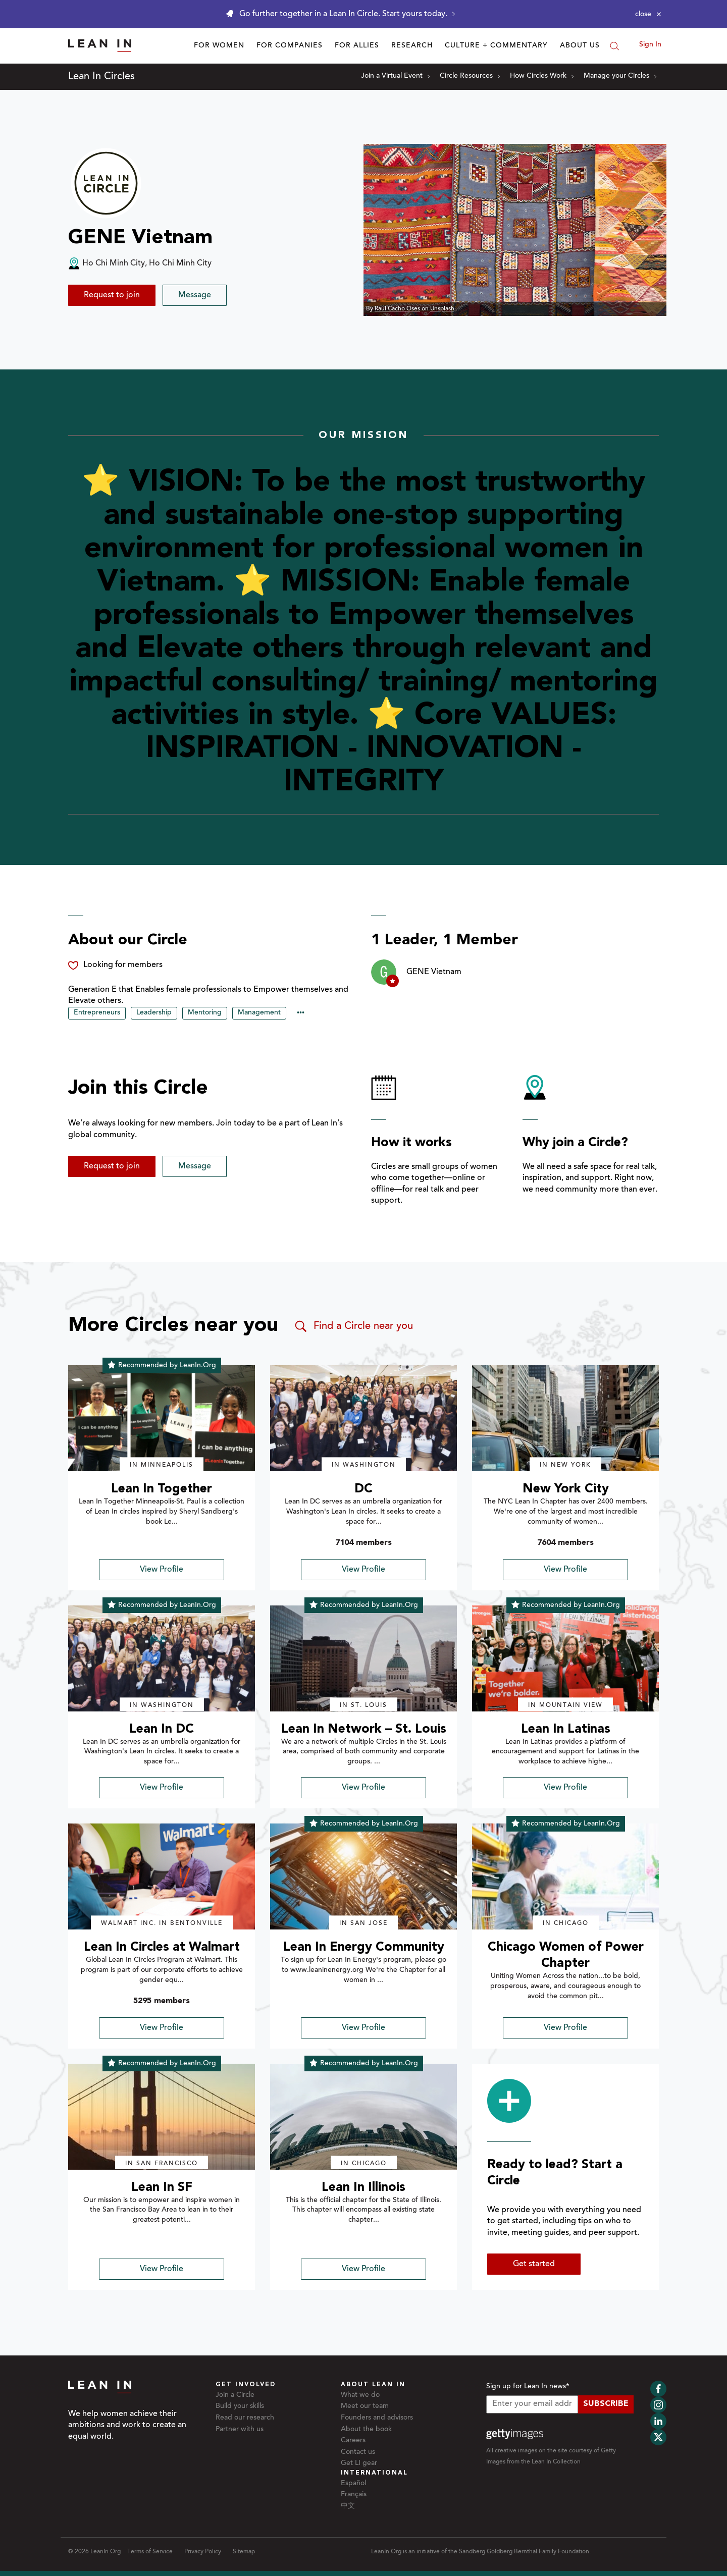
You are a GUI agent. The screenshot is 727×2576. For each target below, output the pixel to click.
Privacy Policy (202, 2552)
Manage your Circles (620, 76)
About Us (580, 45)
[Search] (614, 45)
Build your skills (240, 2406)
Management (259, 1012)
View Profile (161, 1570)
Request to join (112, 295)
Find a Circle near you (353, 1326)
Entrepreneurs (97, 1012)
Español (353, 2483)
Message (194, 295)
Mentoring (205, 1012)
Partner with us (240, 2429)
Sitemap (244, 2552)
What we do (360, 2395)
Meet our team (365, 2406)
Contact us (358, 2452)
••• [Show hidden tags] (300, 1013)
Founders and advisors (377, 2418)
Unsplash (442, 309)
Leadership (154, 1012)
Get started (534, 2264)
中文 (348, 2506)
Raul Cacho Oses (397, 309)
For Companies (289, 45)
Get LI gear (359, 2463)
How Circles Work (542, 76)
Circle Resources (470, 76)
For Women (219, 45)
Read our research (245, 2418)
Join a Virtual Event (395, 76)
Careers (353, 2440)
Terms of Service (150, 2552)
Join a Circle (235, 2395)
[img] (161, 1418)
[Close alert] (648, 14)
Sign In (650, 44)
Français (354, 2494)
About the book (366, 2429)
